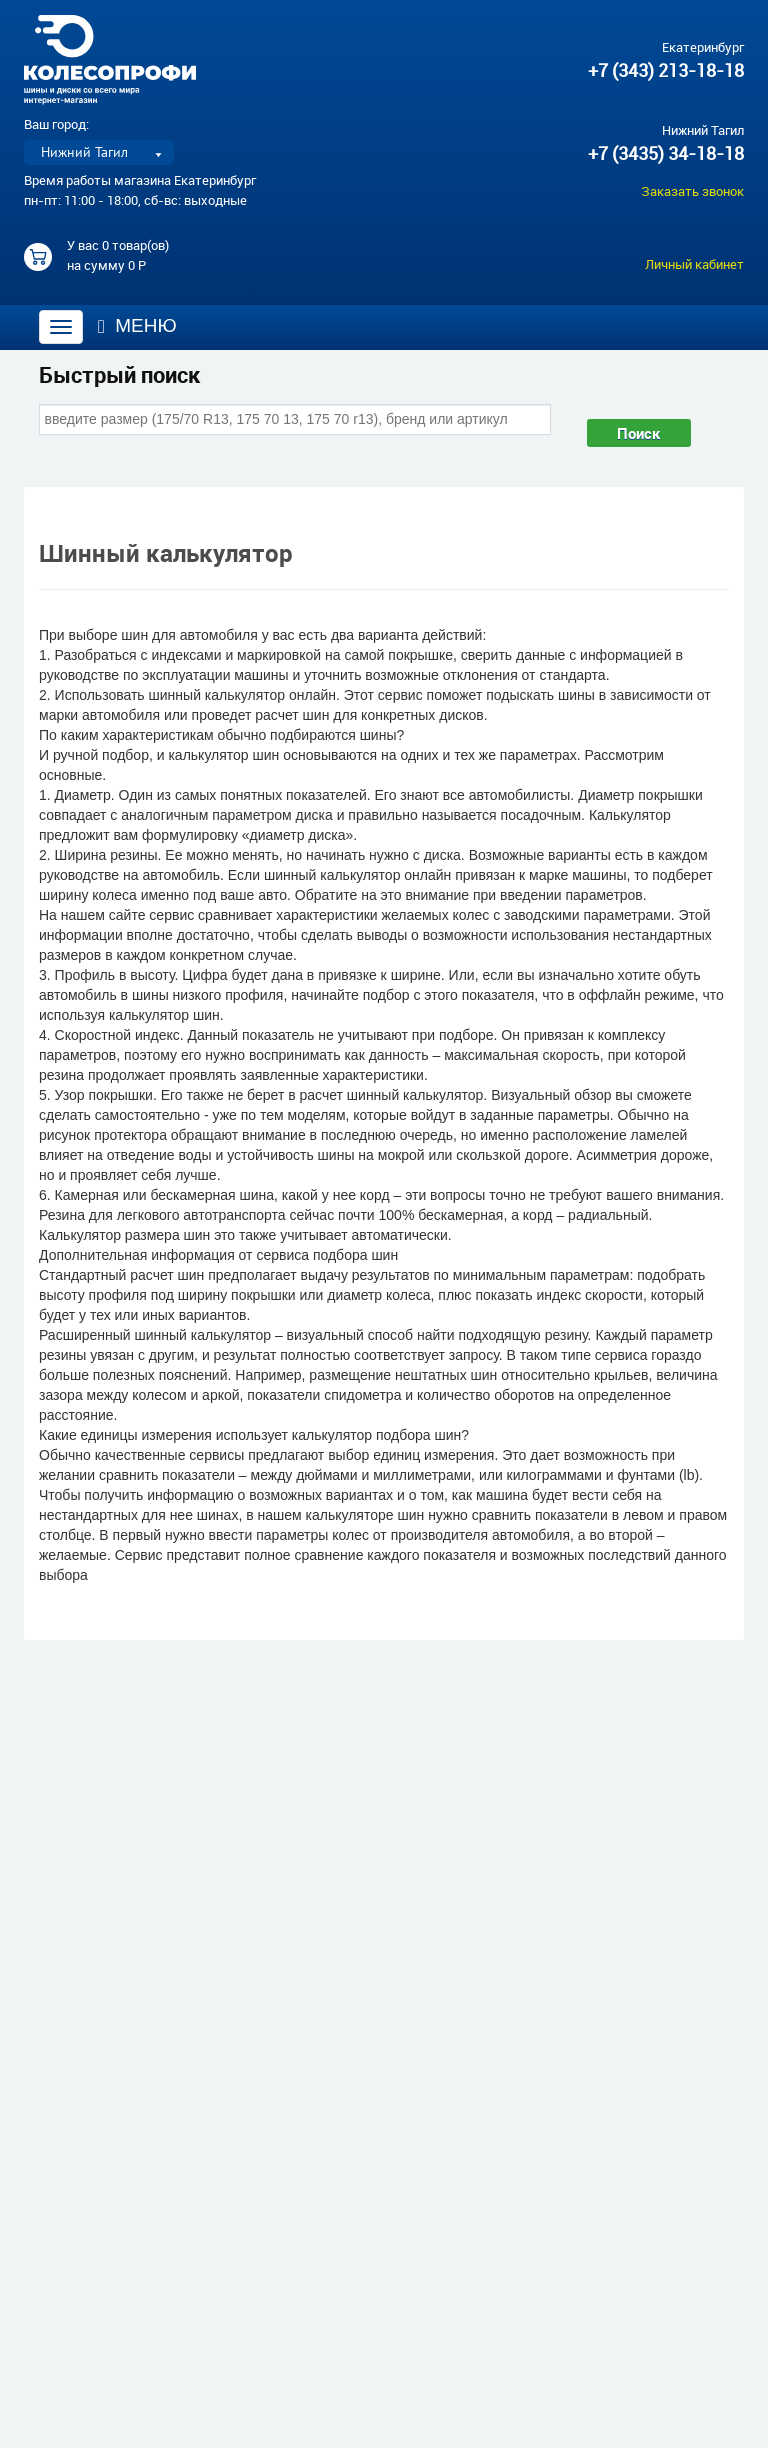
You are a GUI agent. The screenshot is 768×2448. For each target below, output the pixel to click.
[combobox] (295, 419)
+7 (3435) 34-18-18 (666, 153)
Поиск (639, 433)
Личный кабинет (694, 264)
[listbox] (99, 152)
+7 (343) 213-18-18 (666, 70)
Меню (137, 325)
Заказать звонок (692, 191)
